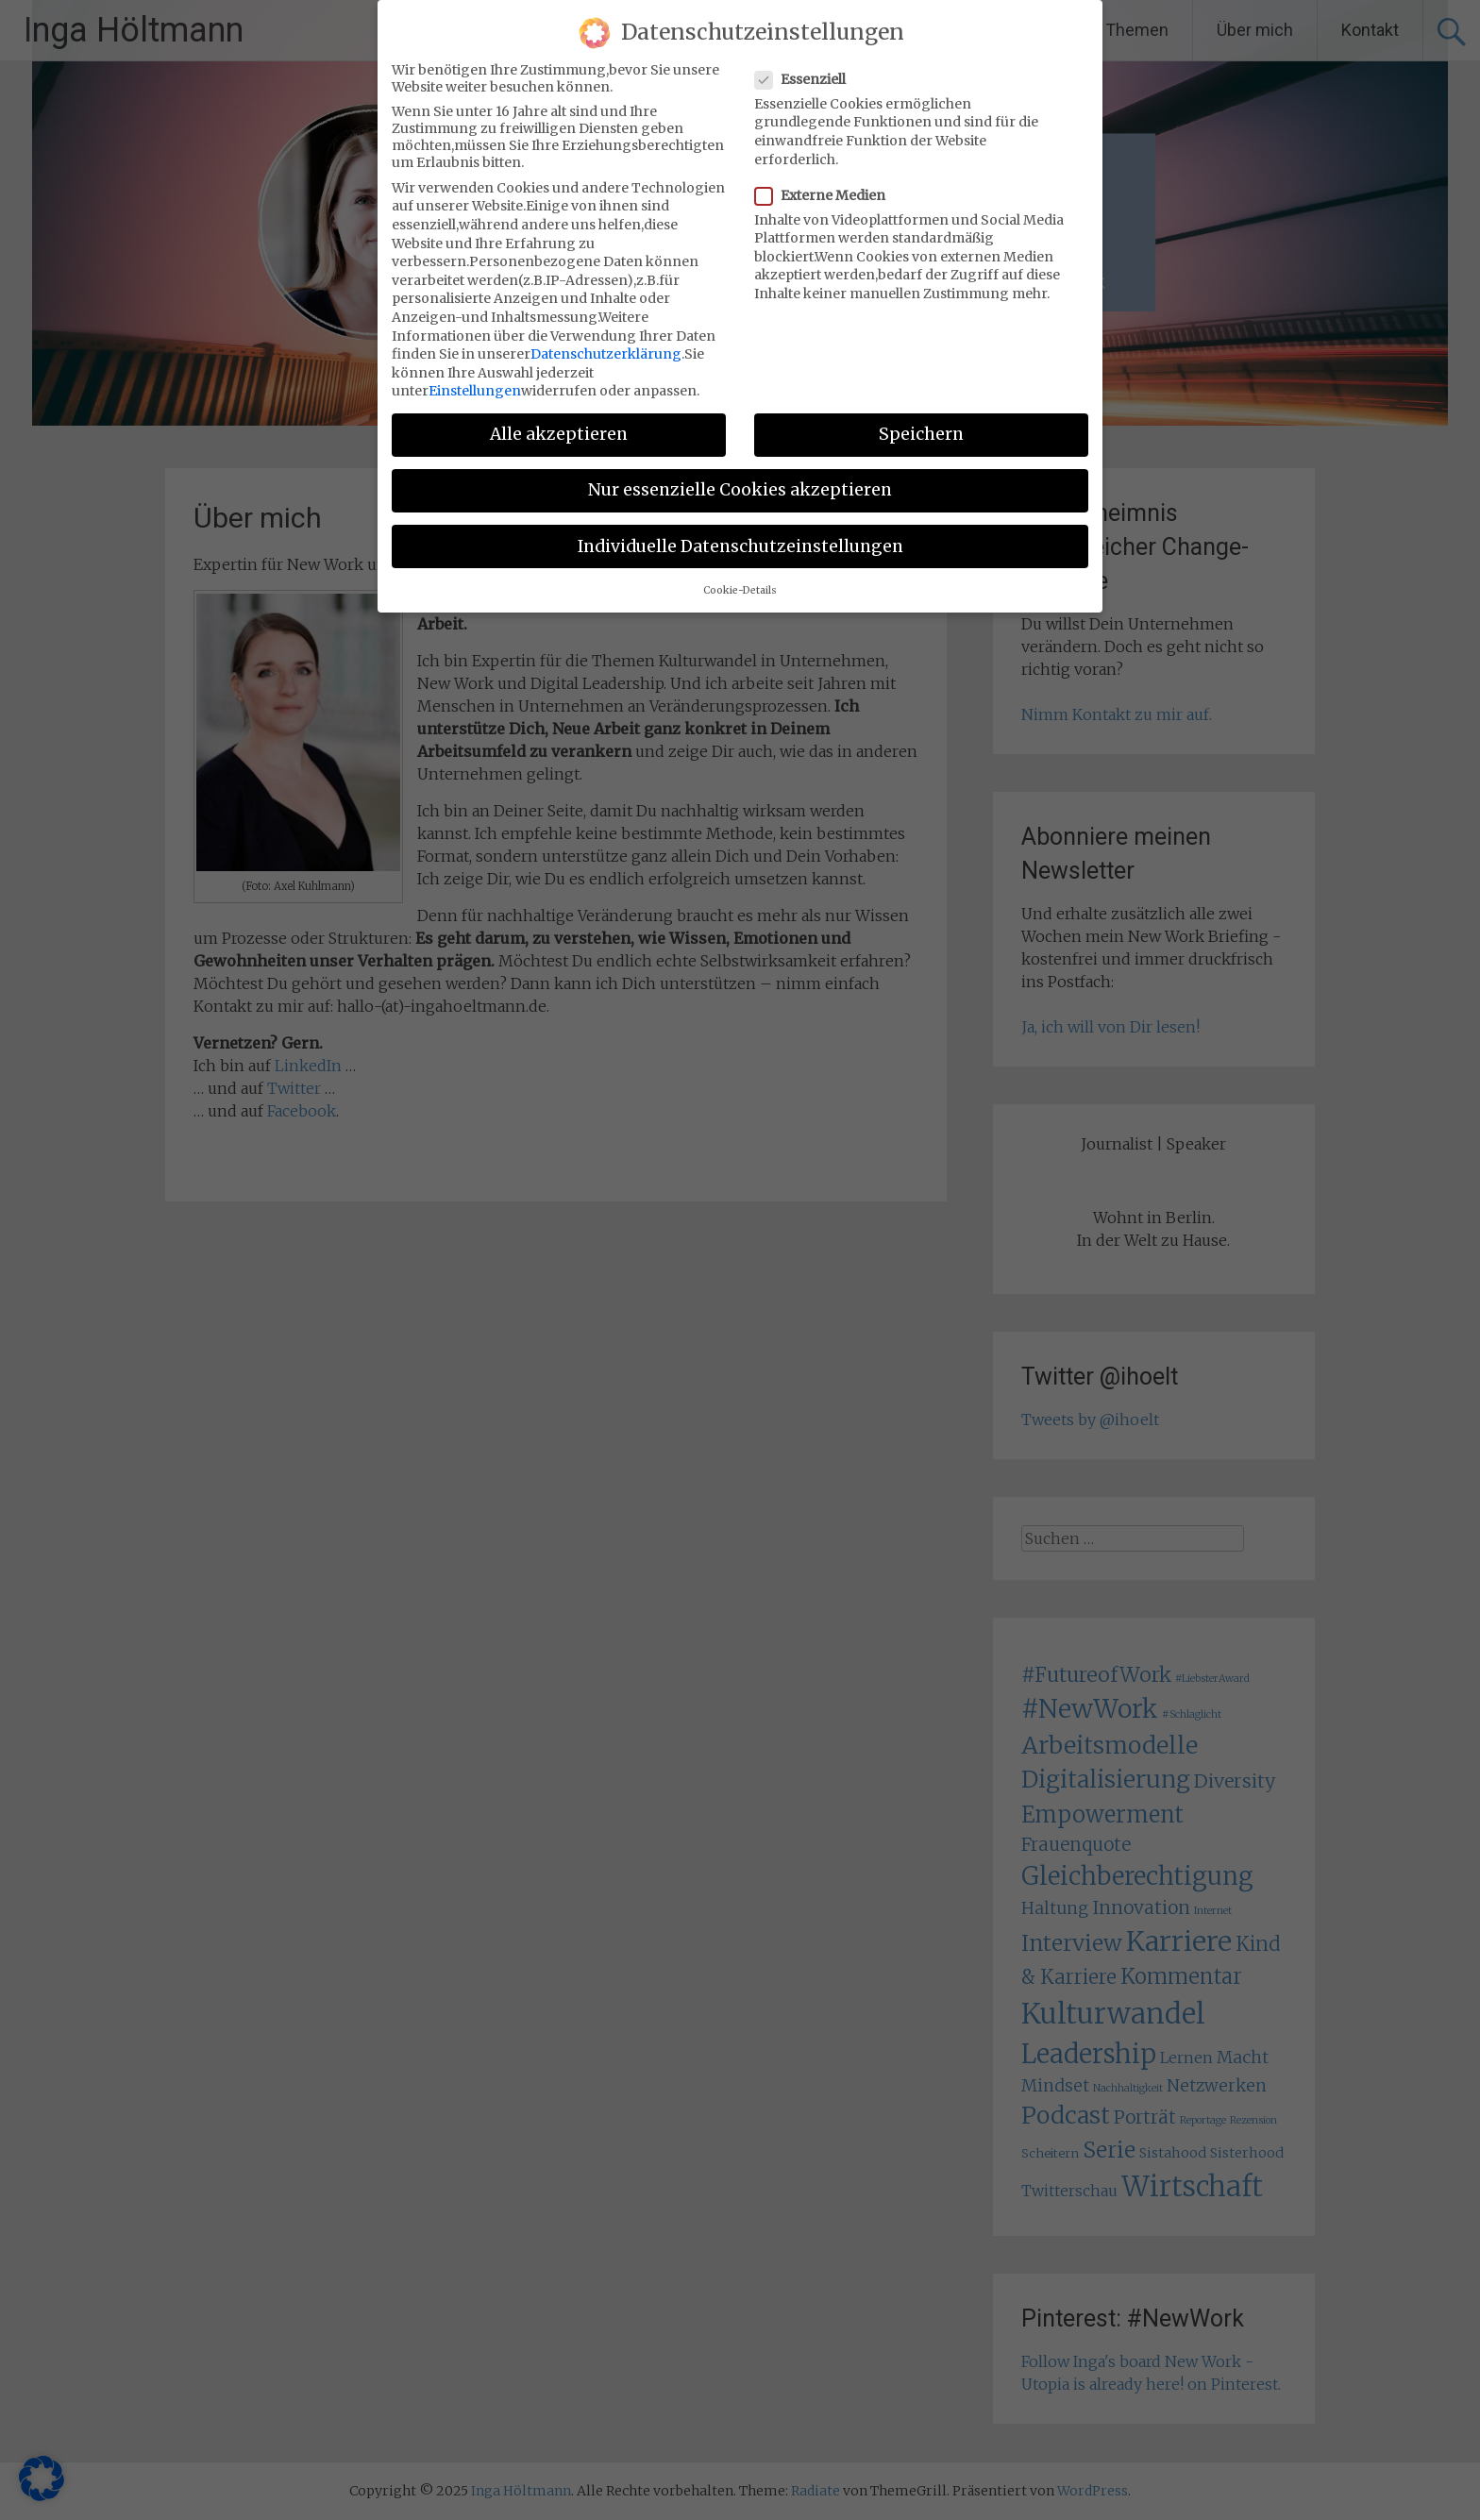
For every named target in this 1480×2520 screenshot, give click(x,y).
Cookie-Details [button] (740, 590)
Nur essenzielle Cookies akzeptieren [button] (740, 489)
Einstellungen (475, 390)
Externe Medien (826, 195)
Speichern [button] (921, 434)
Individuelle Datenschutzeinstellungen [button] (740, 546)
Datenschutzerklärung (605, 353)
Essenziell (806, 79)
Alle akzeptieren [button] (559, 434)
